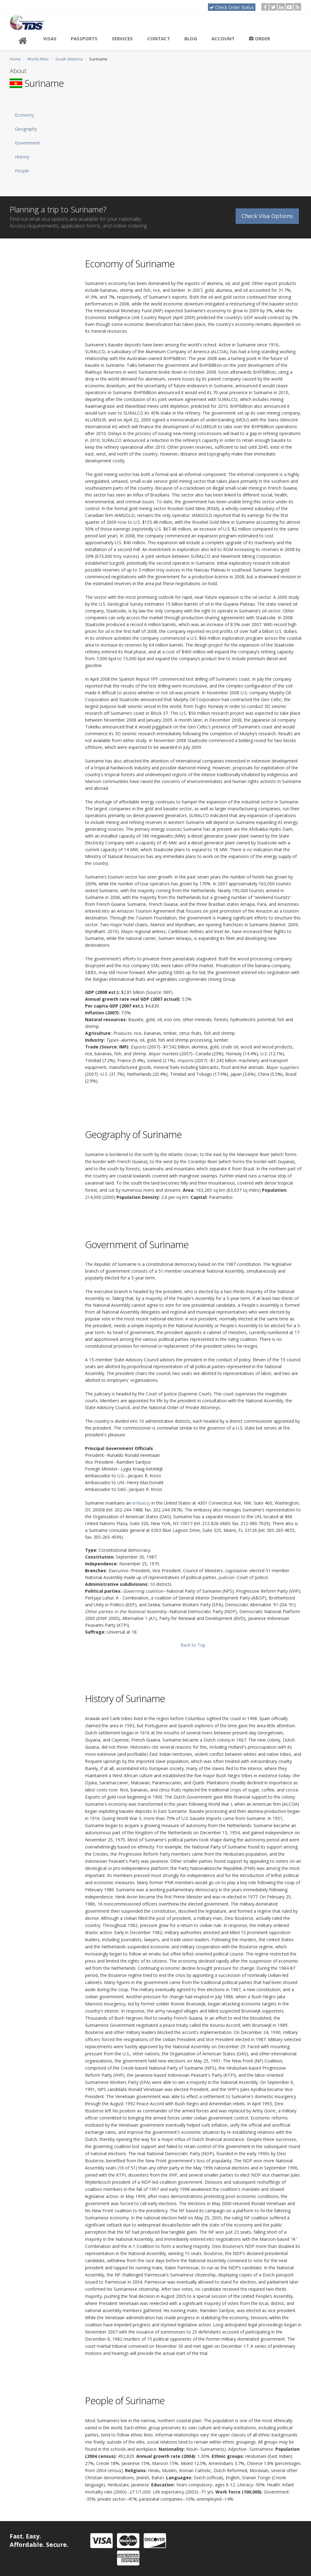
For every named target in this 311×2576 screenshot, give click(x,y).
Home (15, 59)
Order (259, 38)
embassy (141, 1503)
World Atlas (38, 59)
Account (223, 38)
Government (27, 143)
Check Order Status (232, 7)
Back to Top (193, 1645)
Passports (84, 38)
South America (69, 59)
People (22, 171)
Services (122, 38)
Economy (24, 115)
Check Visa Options (267, 213)
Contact (158, 38)
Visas (49, 38)
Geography (26, 129)
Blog (190, 38)
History (22, 157)
